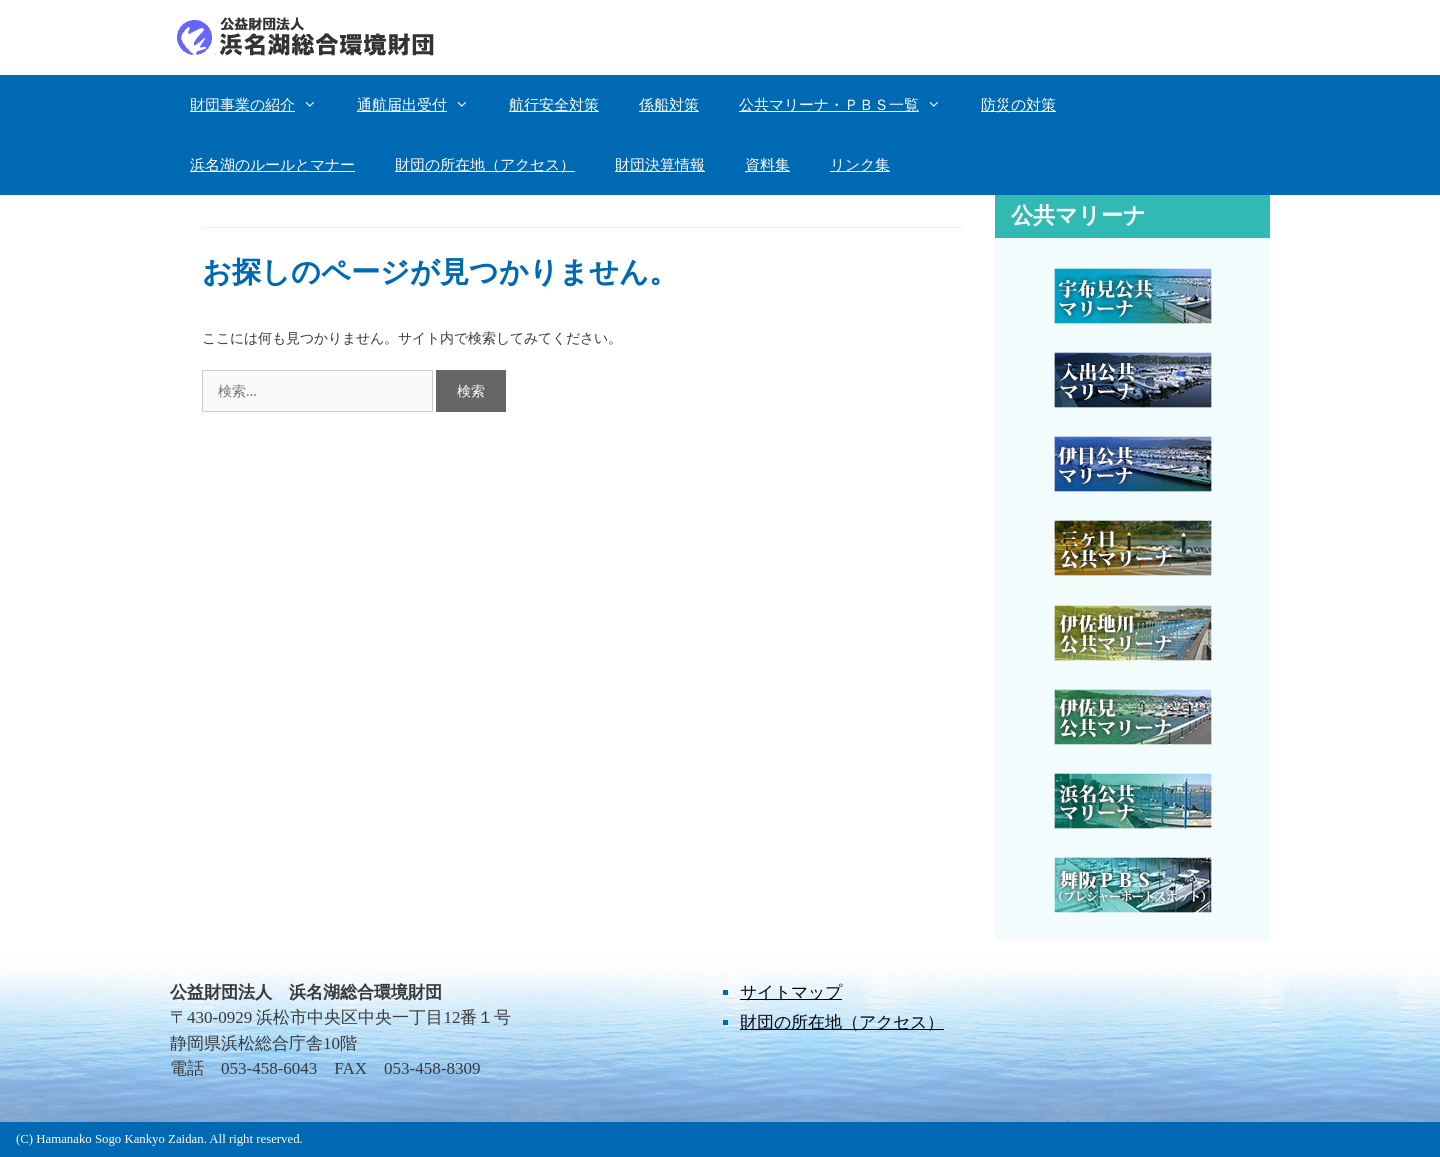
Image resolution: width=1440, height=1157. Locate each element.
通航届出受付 (423, 105)
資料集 (767, 165)
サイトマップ (791, 992)
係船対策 (669, 105)
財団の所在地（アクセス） (485, 165)
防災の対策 (1018, 105)
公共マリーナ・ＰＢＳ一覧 (850, 105)
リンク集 (860, 165)
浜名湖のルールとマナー (272, 165)
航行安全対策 (554, 105)
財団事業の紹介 (263, 105)
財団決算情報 (660, 165)
